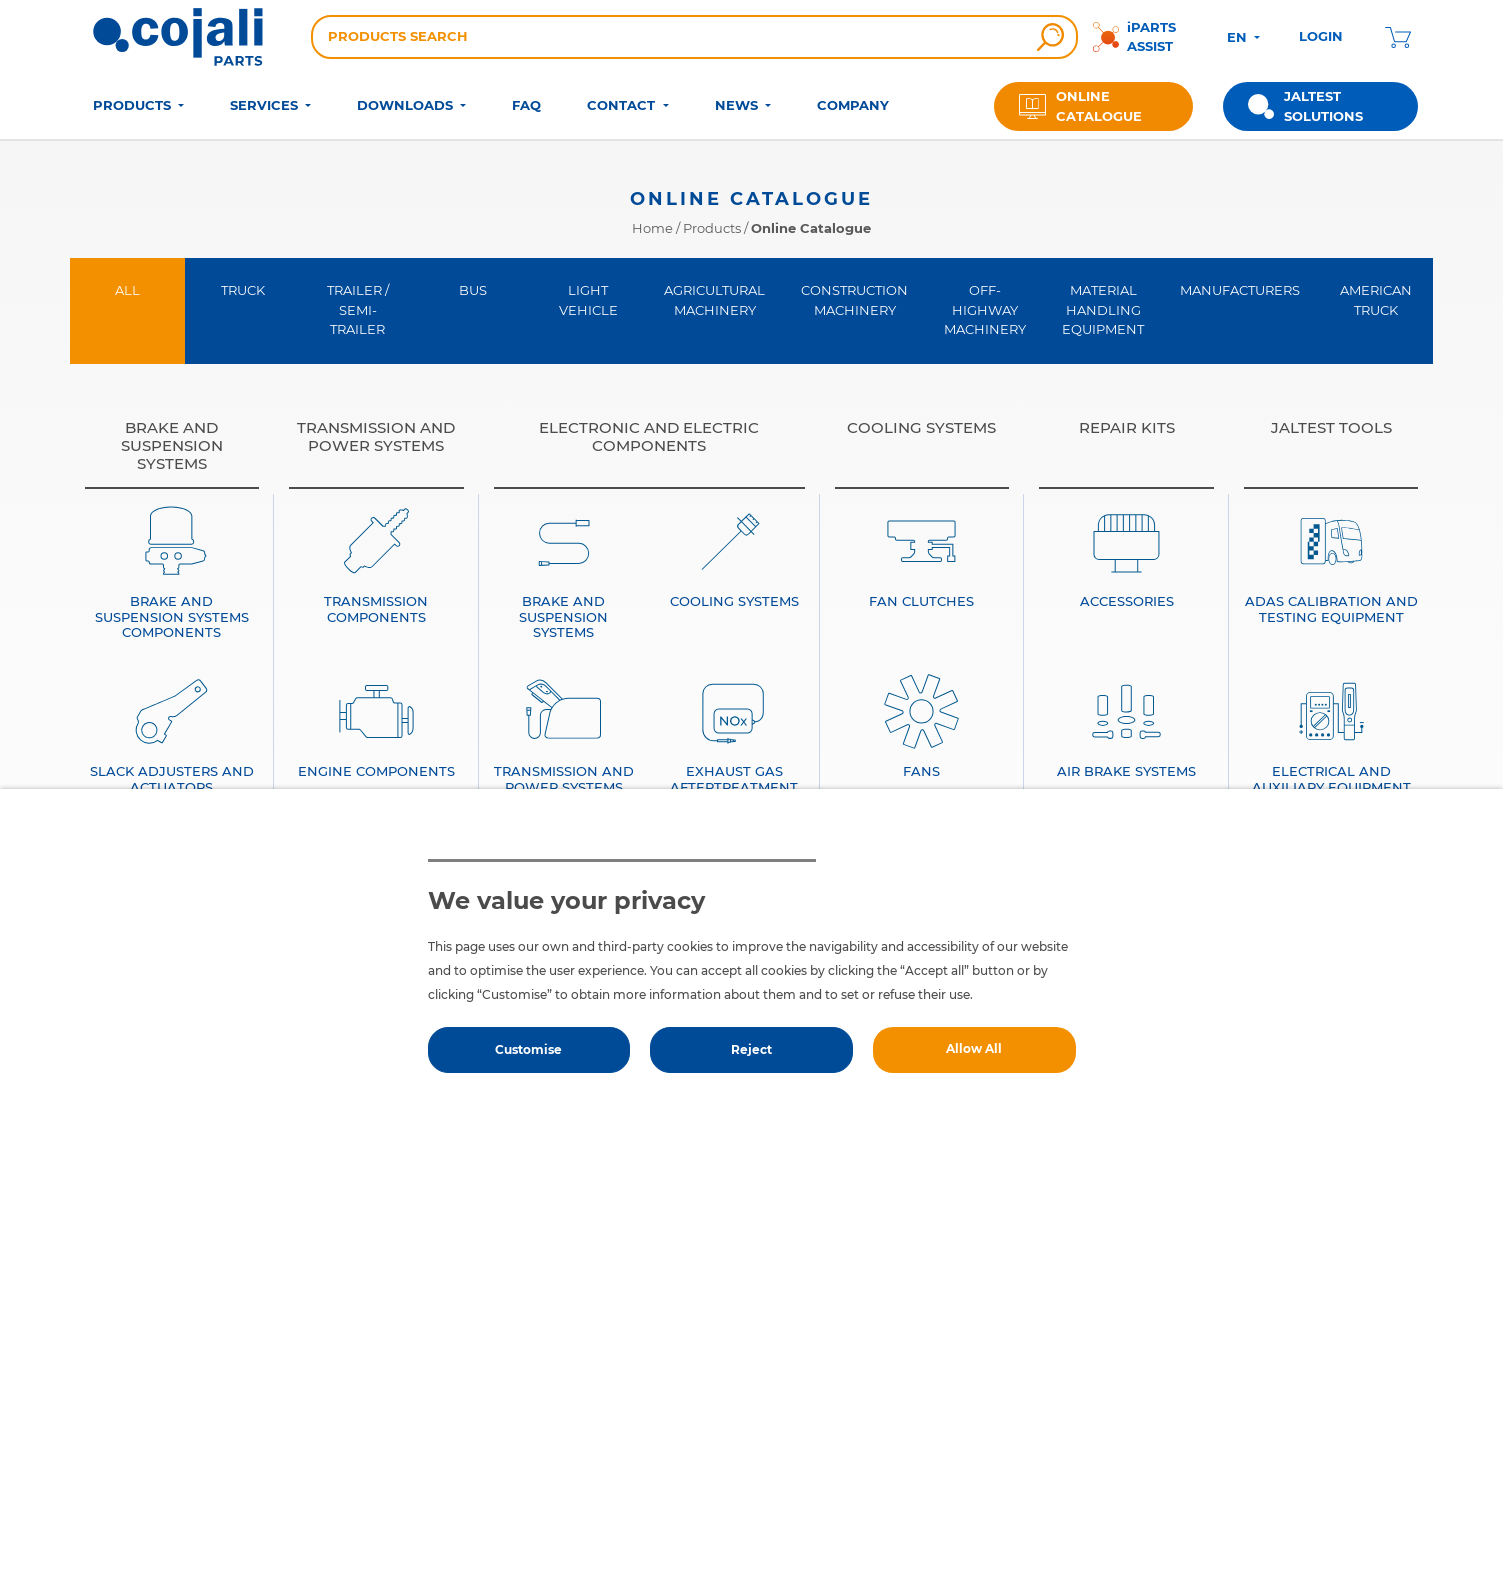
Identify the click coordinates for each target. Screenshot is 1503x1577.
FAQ (526, 105)
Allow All (974, 1048)
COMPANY (853, 105)
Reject (751, 1049)
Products (712, 228)
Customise (528, 1049)
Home (652, 228)
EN (1239, 37)
